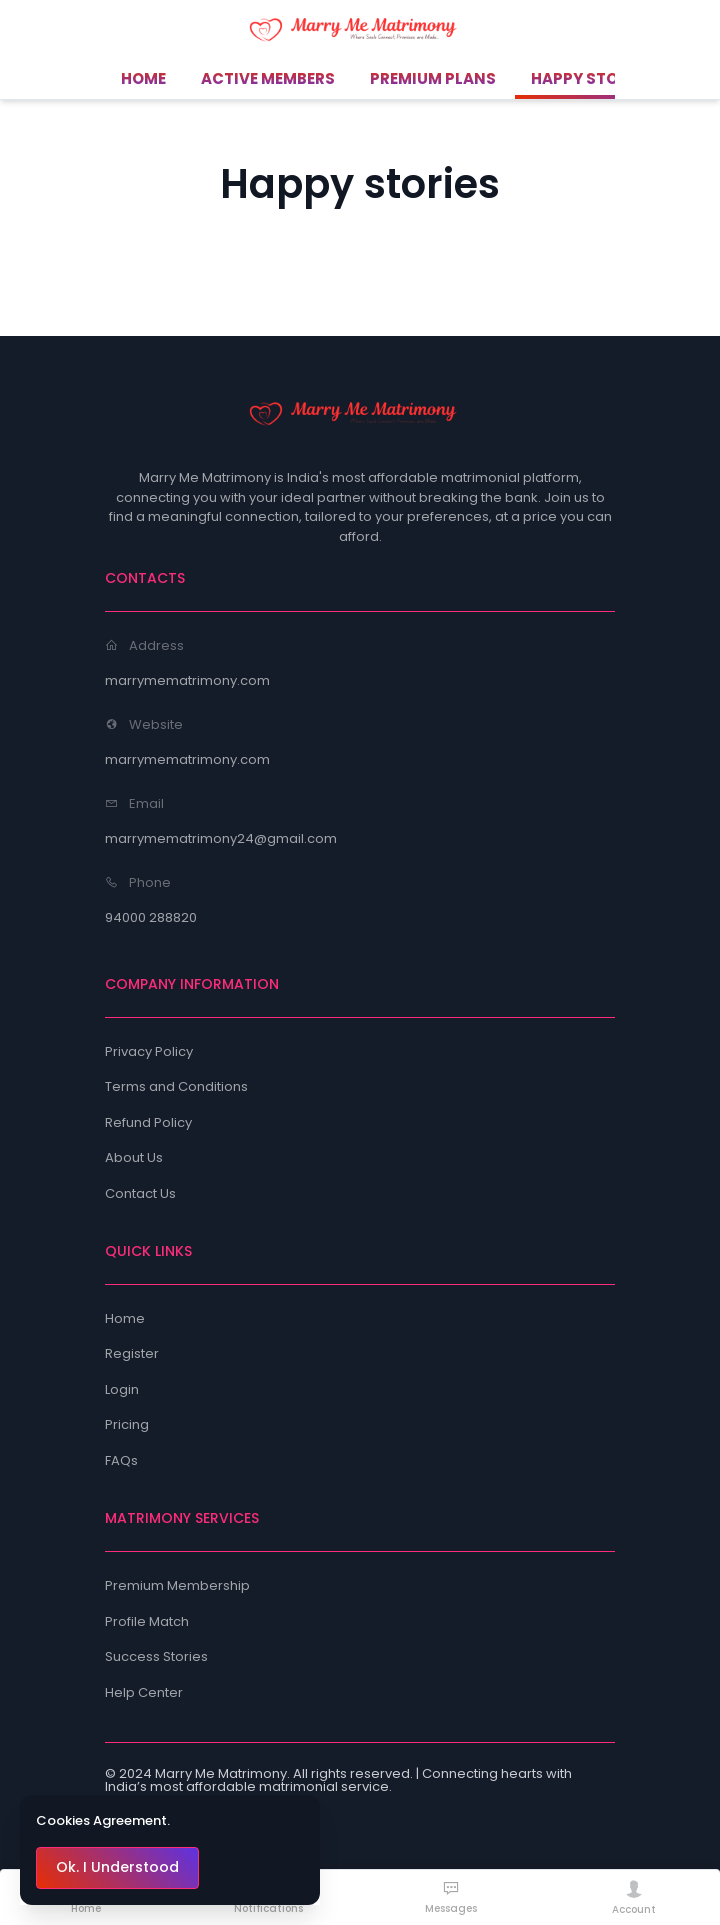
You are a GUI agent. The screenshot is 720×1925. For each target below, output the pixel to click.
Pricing (127, 1424)
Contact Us (140, 1193)
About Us (134, 1157)
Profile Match (147, 1621)
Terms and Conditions (176, 1086)
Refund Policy (148, 1122)
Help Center (144, 1692)
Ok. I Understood (117, 1867)
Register (132, 1353)
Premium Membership (177, 1585)
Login (122, 1389)
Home (125, 1318)
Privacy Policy (149, 1051)
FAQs (121, 1460)
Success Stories (156, 1656)
